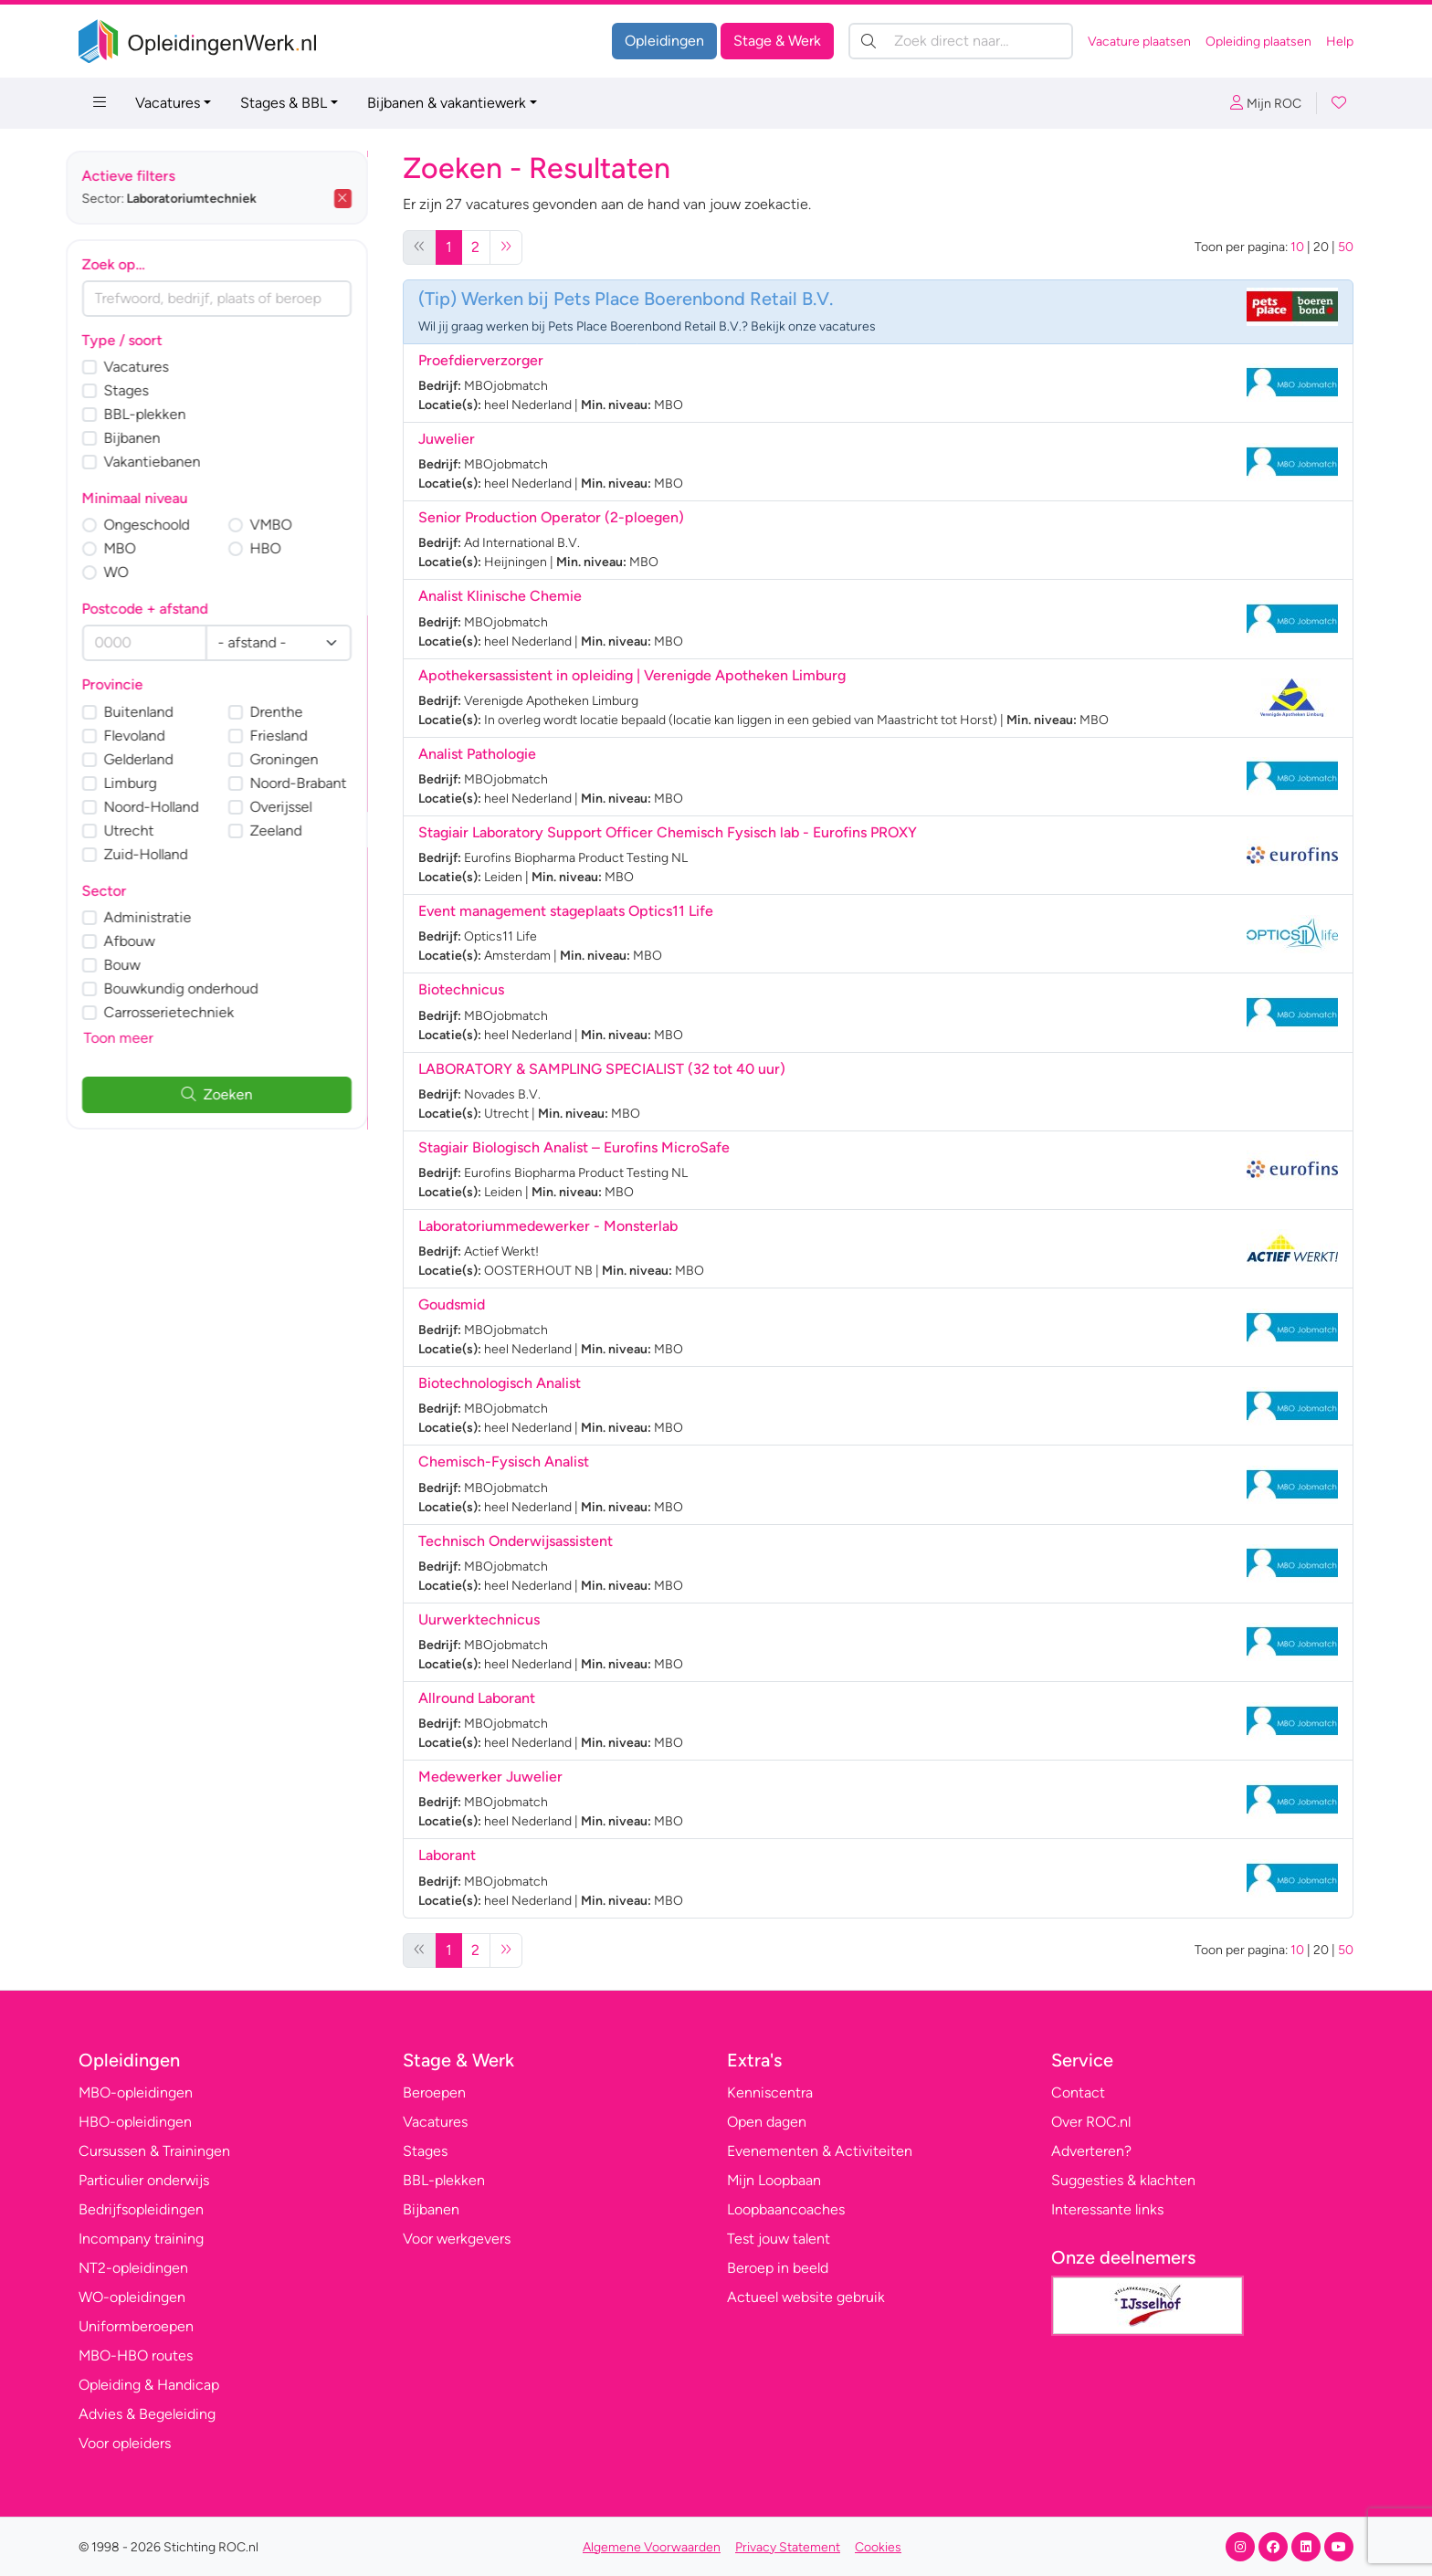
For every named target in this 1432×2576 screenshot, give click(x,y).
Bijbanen (145, 438)
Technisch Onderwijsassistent (515, 1541)
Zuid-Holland (159, 854)
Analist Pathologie (477, 753)
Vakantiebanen (165, 461)
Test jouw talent (778, 2238)
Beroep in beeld (777, 2267)
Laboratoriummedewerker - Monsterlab (548, 1226)
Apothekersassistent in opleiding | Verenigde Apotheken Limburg (632, 675)
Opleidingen (664, 40)
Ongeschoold (160, 524)
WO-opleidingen (132, 2297)
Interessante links (1107, 2209)
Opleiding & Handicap (149, 2384)
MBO (133, 548)
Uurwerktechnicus (479, 1619)
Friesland (292, 735)
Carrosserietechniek (182, 1012)
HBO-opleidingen (135, 2121)
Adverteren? (1091, 2151)
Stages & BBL (283, 102)
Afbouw (142, 941)
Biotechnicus (461, 989)
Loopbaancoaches (786, 2209)
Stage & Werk (777, 40)
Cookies (878, 2547)
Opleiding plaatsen (1258, 41)
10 (1297, 247)
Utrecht (142, 830)
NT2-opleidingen (133, 2267)
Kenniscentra (770, 2092)
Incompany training (141, 2238)
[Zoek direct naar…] (960, 41)
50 (1345, 247)
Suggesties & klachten (1123, 2180)
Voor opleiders (125, 2443)
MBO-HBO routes (136, 2355)
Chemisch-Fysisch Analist (503, 1461)
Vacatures (167, 102)
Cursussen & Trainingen (154, 2151)
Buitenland (151, 711)
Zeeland (289, 830)
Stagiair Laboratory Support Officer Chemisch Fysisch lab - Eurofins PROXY (667, 832)
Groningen (297, 759)
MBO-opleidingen (136, 2092)
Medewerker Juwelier (490, 1776)
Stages (139, 390)
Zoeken (230, 1094)
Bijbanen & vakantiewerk (446, 102)
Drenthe (289, 711)
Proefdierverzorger (480, 360)
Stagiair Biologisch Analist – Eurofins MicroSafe (574, 1147)
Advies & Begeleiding (147, 2414)
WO (129, 572)
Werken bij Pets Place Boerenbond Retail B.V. (647, 299)
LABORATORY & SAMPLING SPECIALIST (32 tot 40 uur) (601, 1069)
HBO (278, 548)
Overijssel (294, 806)
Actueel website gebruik (806, 2297)
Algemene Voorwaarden (652, 2547)
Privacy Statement (787, 2547)
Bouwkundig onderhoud (194, 988)
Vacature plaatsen (1139, 41)
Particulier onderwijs (144, 2180)
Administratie (161, 917)
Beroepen (434, 2092)
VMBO (284, 524)
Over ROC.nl (1091, 2121)
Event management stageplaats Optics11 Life (565, 911)
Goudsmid (451, 1304)
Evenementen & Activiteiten (819, 2151)
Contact (1078, 2092)
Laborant (447, 1855)
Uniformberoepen (136, 2326)
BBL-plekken (158, 414)
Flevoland (147, 735)
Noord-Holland (164, 806)
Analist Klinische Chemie (500, 596)
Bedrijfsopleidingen (141, 2209)
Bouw (135, 964)
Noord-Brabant (311, 783)
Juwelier (446, 438)
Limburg (143, 783)
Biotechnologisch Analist (499, 1383)
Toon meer (131, 1037)
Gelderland (151, 759)
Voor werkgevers (457, 2238)
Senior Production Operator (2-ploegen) (551, 517)
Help (1339, 41)
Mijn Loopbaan (774, 2180)
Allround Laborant (476, 1698)
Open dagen (766, 2121)
